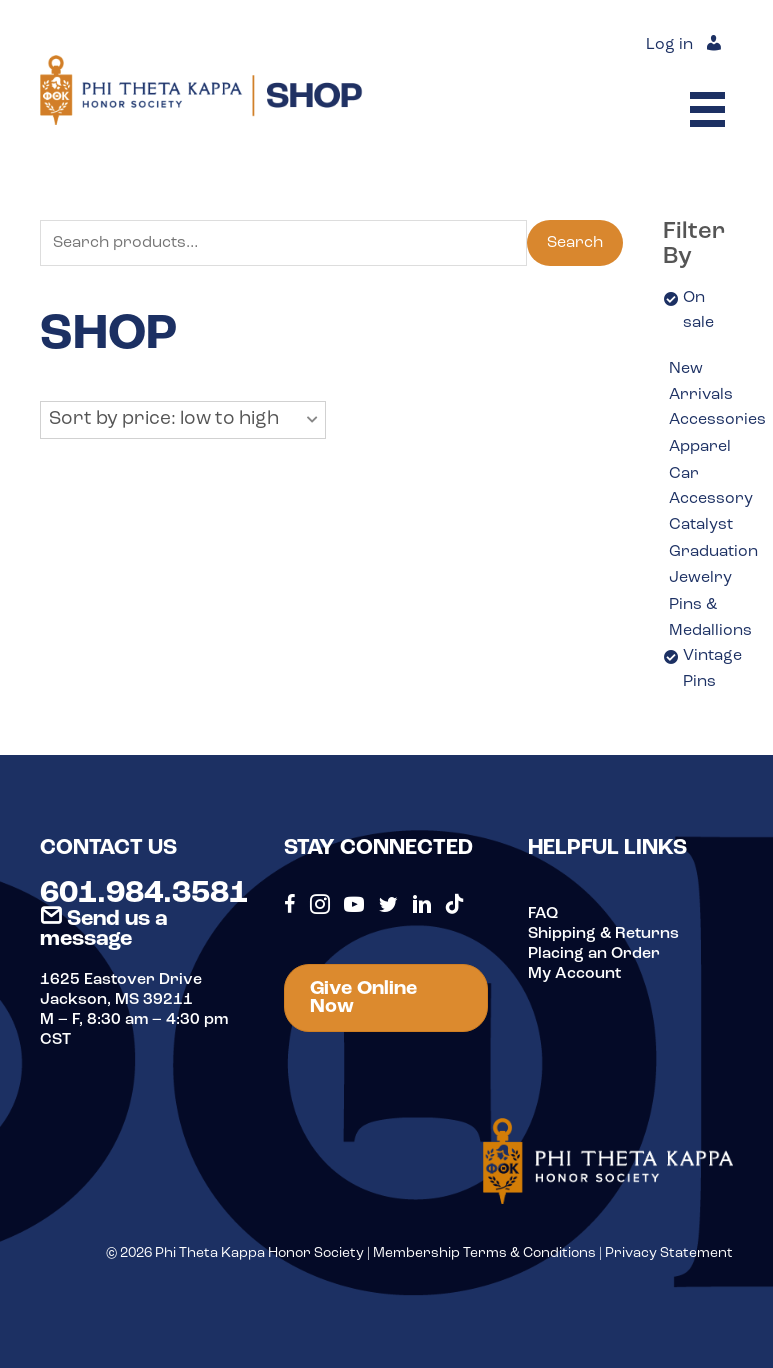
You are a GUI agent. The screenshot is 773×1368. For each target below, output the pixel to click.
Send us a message (103, 929)
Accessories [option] (717, 420)
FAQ (543, 914)
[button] (183, 420)
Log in (669, 45)
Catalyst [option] (701, 525)
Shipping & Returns (603, 934)
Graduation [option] (713, 552)
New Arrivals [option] (701, 382)
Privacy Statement (669, 1253)
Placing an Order (594, 954)
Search (575, 243)
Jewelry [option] (700, 578)
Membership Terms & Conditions (484, 1253)
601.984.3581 (144, 894)
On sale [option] (698, 311)
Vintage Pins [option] (712, 669)
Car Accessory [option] (711, 487)
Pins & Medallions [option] (710, 618)
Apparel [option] (700, 447)
